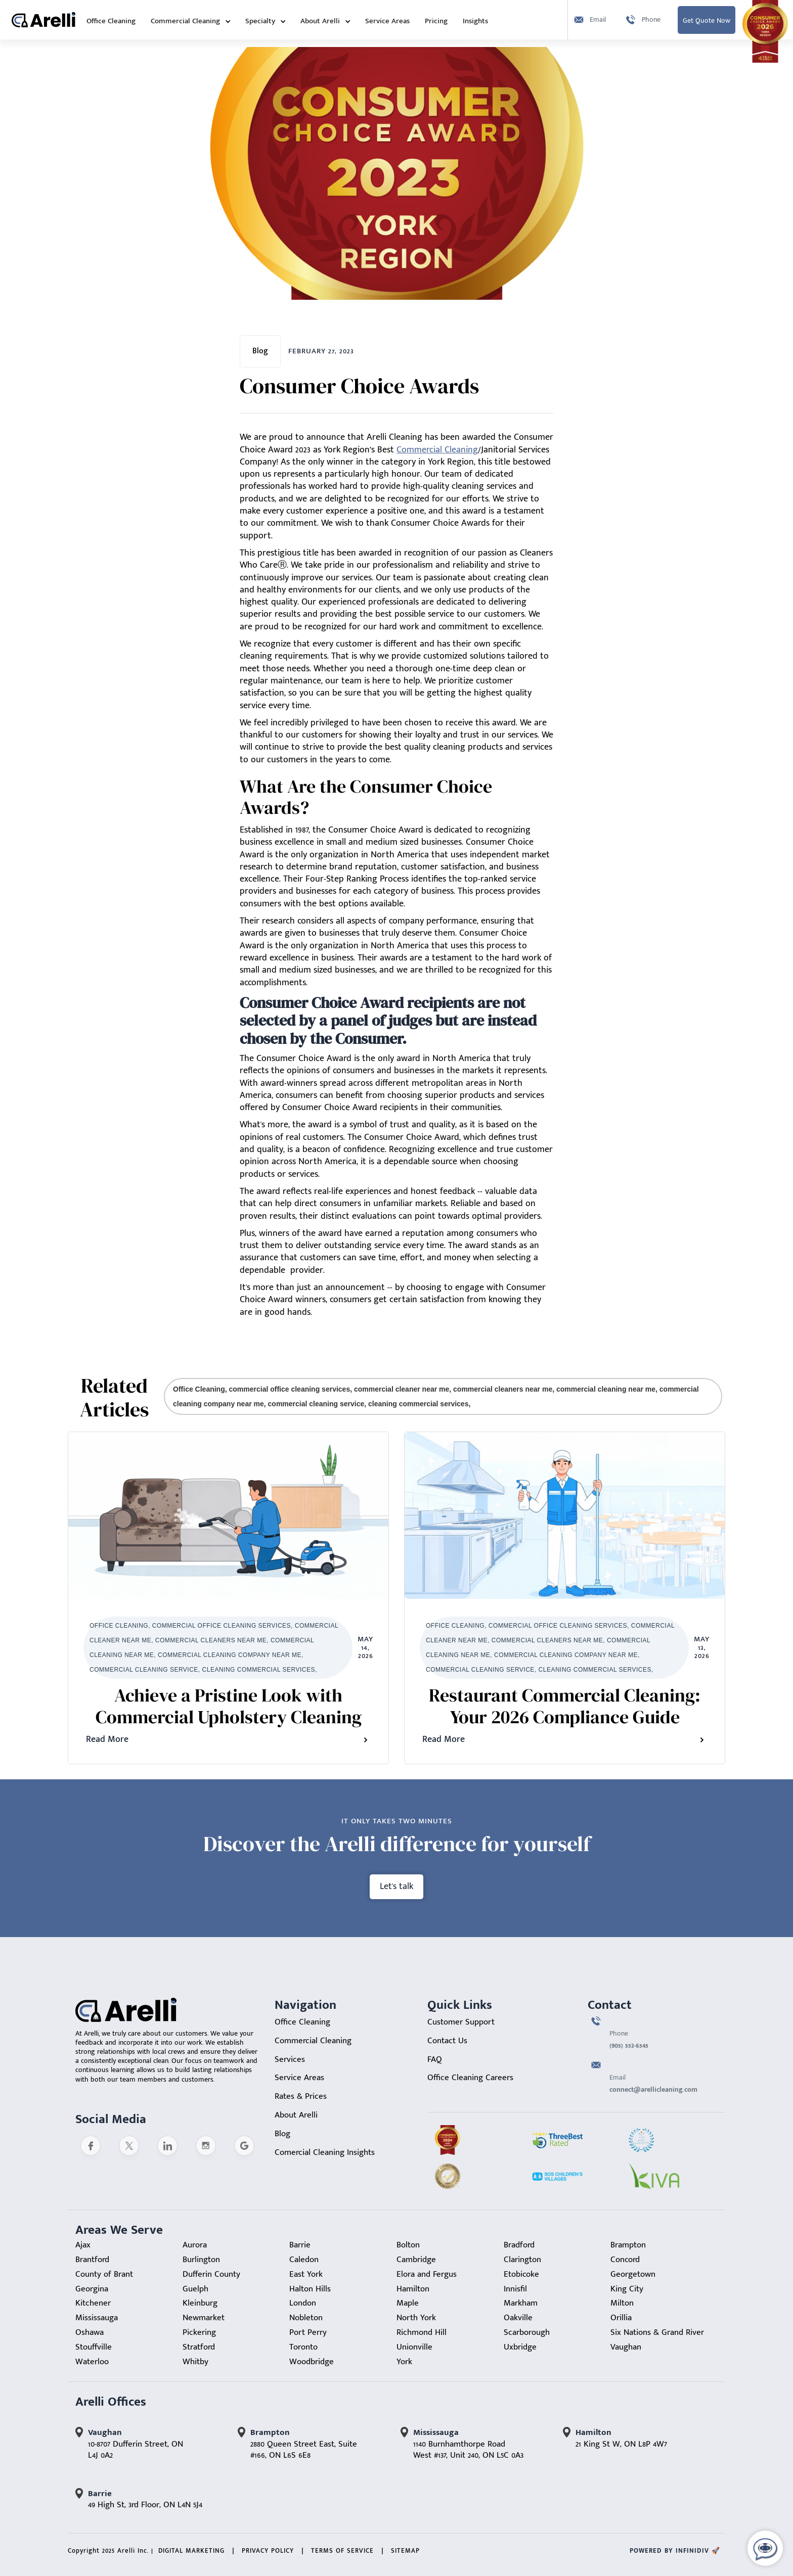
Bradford (519, 2245)
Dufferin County (211, 2274)
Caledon (304, 2259)
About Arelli (320, 21)
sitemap (405, 2550)
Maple (407, 2303)
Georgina (91, 2289)
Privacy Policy (268, 2550)
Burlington (201, 2259)
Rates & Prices (301, 2096)
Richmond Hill (421, 2332)
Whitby (195, 2362)
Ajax (83, 2245)
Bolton (408, 2245)
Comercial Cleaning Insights (325, 2152)
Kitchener (93, 2303)
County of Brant (104, 2274)
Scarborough (527, 2332)
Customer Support (461, 2022)
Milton (622, 2303)
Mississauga (96, 2318)
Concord (625, 2259)
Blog (282, 2134)
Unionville (414, 2347)
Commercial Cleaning (185, 21)
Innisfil (515, 2289)
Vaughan (625, 2347)
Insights (475, 21)
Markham (521, 2303)
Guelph (195, 2289)
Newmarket (204, 2318)
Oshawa (89, 2332)
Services (290, 2059)
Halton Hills (310, 2289)
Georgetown (632, 2274)
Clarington (522, 2259)
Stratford (199, 2347)
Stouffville (93, 2347)
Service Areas (387, 21)
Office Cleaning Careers (470, 2078)
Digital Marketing (191, 2550)
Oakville (518, 2318)
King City (626, 2289)
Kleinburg (200, 2303)
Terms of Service (342, 2550)
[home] (43, 19)
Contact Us (447, 2041)
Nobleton (306, 2318)
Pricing (436, 21)
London (302, 2303)
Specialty (260, 21)
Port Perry (308, 2332)
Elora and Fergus (426, 2274)
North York (416, 2318)
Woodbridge (311, 2362)
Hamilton (412, 2289)
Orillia (621, 2318)
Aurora (195, 2245)
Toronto (303, 2347)
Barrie (300, 2245)
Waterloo (92, 2362)
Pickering (199, 2332)
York (404, 2362)
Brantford (92, 2259)
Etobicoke (521, 2274)
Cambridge (416, 2259)
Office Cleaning (111, 21)
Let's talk (396, 1886)
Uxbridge (520, 2347)
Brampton (628, 2245)
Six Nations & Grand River (657, 2332)
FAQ (434, 2059)
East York (306, 2274)
